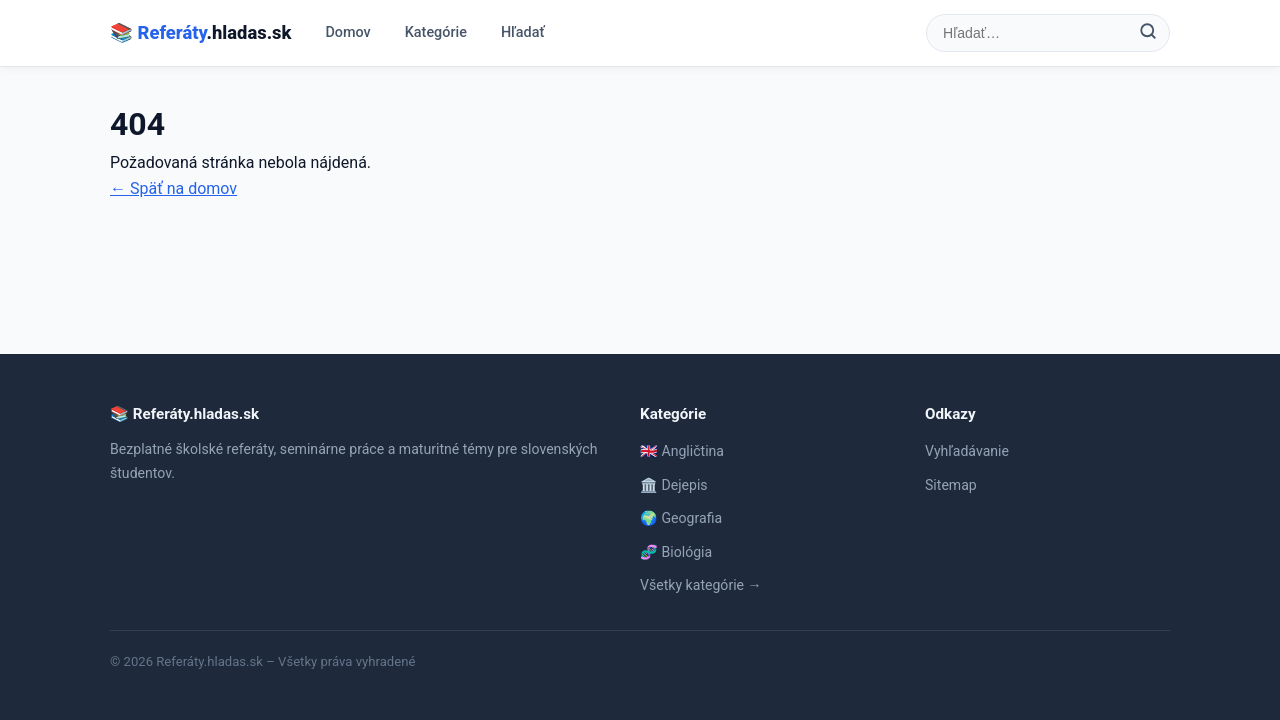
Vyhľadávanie (967, 451)
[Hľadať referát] (1027, 33)
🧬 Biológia (676, 552)
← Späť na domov (173, 188)
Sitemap (951, 485)
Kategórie (436, 32)
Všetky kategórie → (701, 585)
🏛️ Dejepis (674, 485)
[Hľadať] (1148, 33)
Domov (347, 32)
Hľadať (523, 32)
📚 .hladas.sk (200, 32)
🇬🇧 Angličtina (682, 451)
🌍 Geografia (681, 518)
